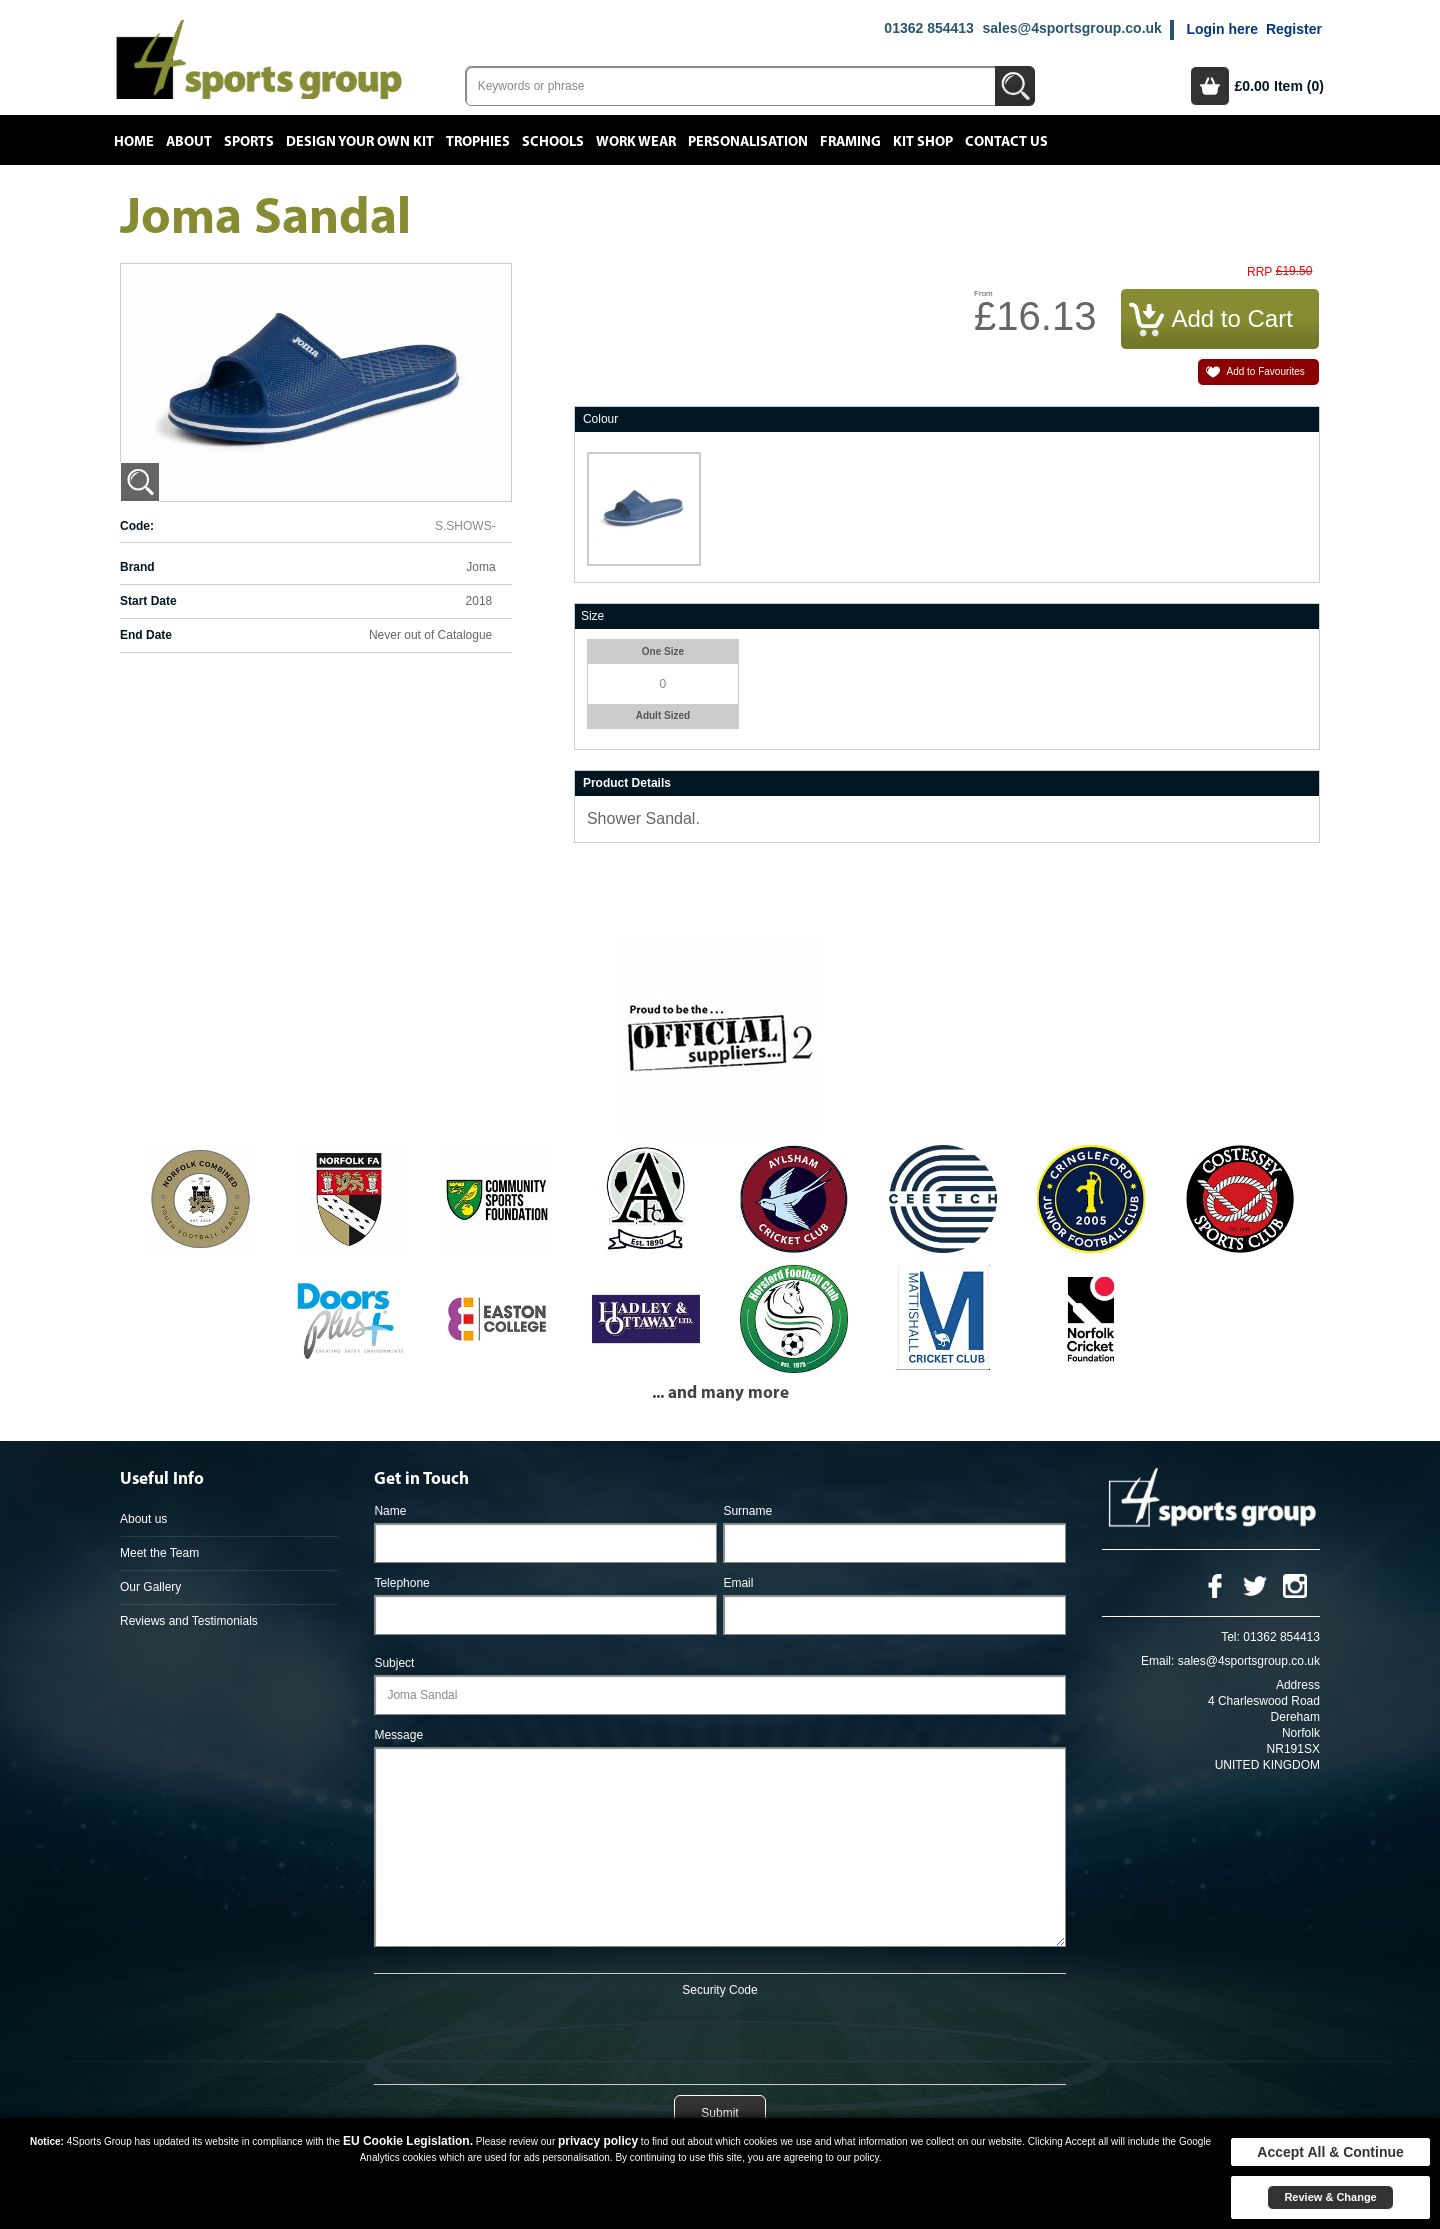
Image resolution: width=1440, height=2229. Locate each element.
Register (1294, 29)
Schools (553, 142)
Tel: (1230, 1637)
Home (134, 142)
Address (1298, 1685)
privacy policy (598, 2141)
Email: (1157, 1661)
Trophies (478, 142)
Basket (1210, 86)
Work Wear (636, 142)
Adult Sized (663, 715)
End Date (146, 635)
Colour (600, 419)
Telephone (401, 1583)
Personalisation (748, 142)
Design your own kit (360, 142)
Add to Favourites (1265, 371)
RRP (1259, 272)
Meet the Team (159, 1553)
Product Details (627, 783)
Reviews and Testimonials (189, 1621)
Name (390, 1511)
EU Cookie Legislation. (408, 2141)
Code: (137, 526)
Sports (249, 142)
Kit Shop (923, 142)
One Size (663, 651)
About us (143, 1519)
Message (398, 1735)
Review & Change (1330, 2197)
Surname (747, 1511)
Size (592, 616)
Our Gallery (150, 1587)
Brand (137, 567)
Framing (850, 142)
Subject (394, 1663)
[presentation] (720, 2037)
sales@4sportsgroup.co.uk (1071, 28)
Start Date (148, 601)
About (189, 142)
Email (738, 1583)
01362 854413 (929, 28)
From (983, 293)
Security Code (719, 1990)
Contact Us (1006, 142)
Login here (1222, 29)
